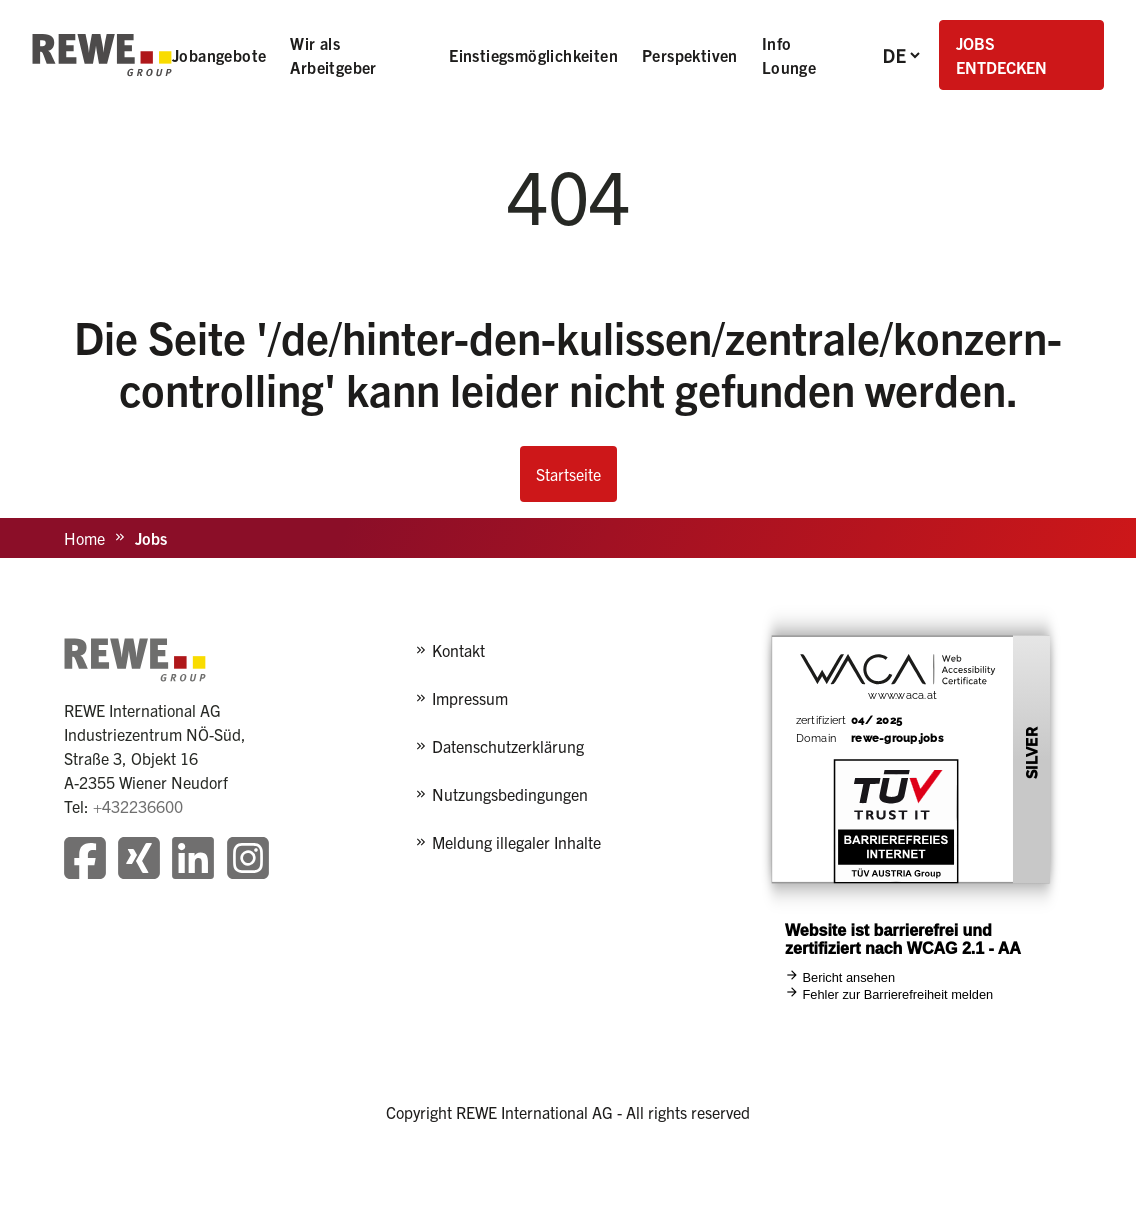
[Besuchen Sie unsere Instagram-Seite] (248, 860)
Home (84, 538)
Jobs (151, 538)
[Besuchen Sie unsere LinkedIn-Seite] (193, 860)
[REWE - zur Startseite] (102, 55)
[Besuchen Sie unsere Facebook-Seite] (85, 860)
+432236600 (138, 806)
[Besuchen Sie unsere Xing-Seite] (139, 860)
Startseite (568, 474)
